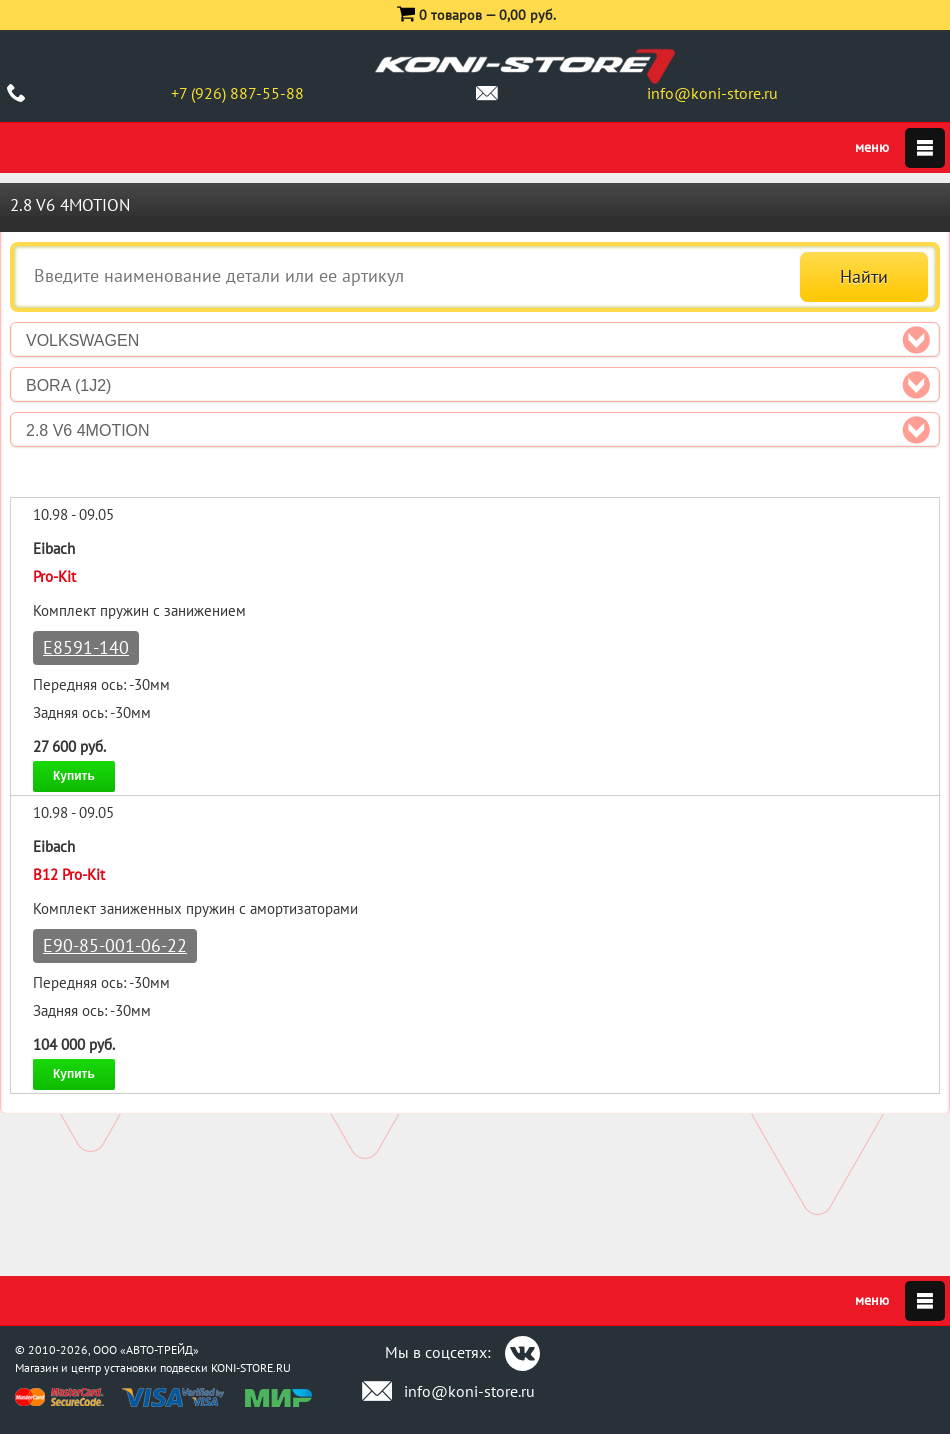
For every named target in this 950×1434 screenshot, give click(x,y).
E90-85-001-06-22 (115, 945)
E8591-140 (86, 647)
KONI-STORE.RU (251, 1367)
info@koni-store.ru (712, 93)
